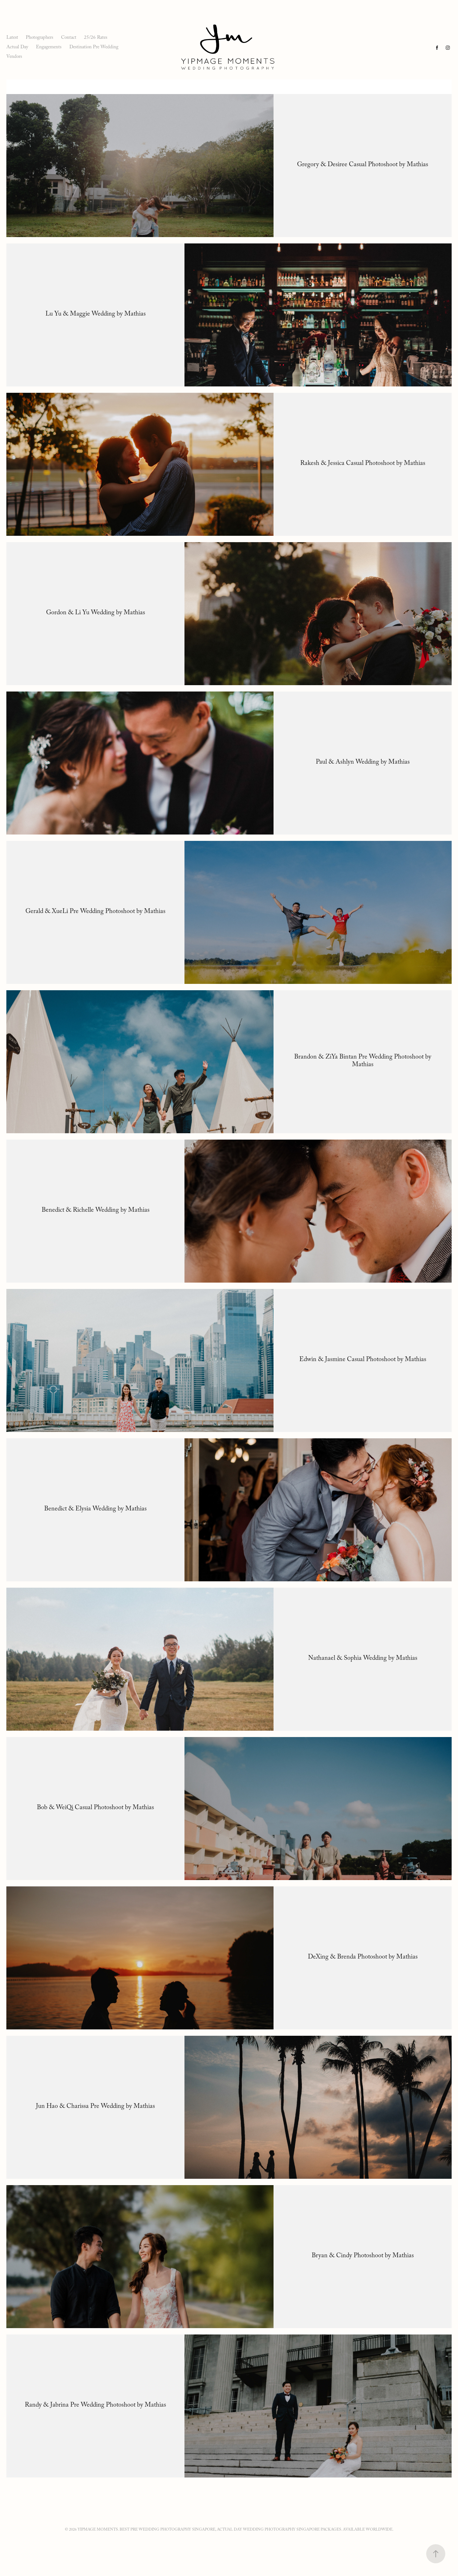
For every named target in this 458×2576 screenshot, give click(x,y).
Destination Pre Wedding (93, 48)
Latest (12, 38)
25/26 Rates (95, 38)
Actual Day (17, 48)
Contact (68, 38)
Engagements (48, 48)
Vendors (14, 57)
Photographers (39, 38)
